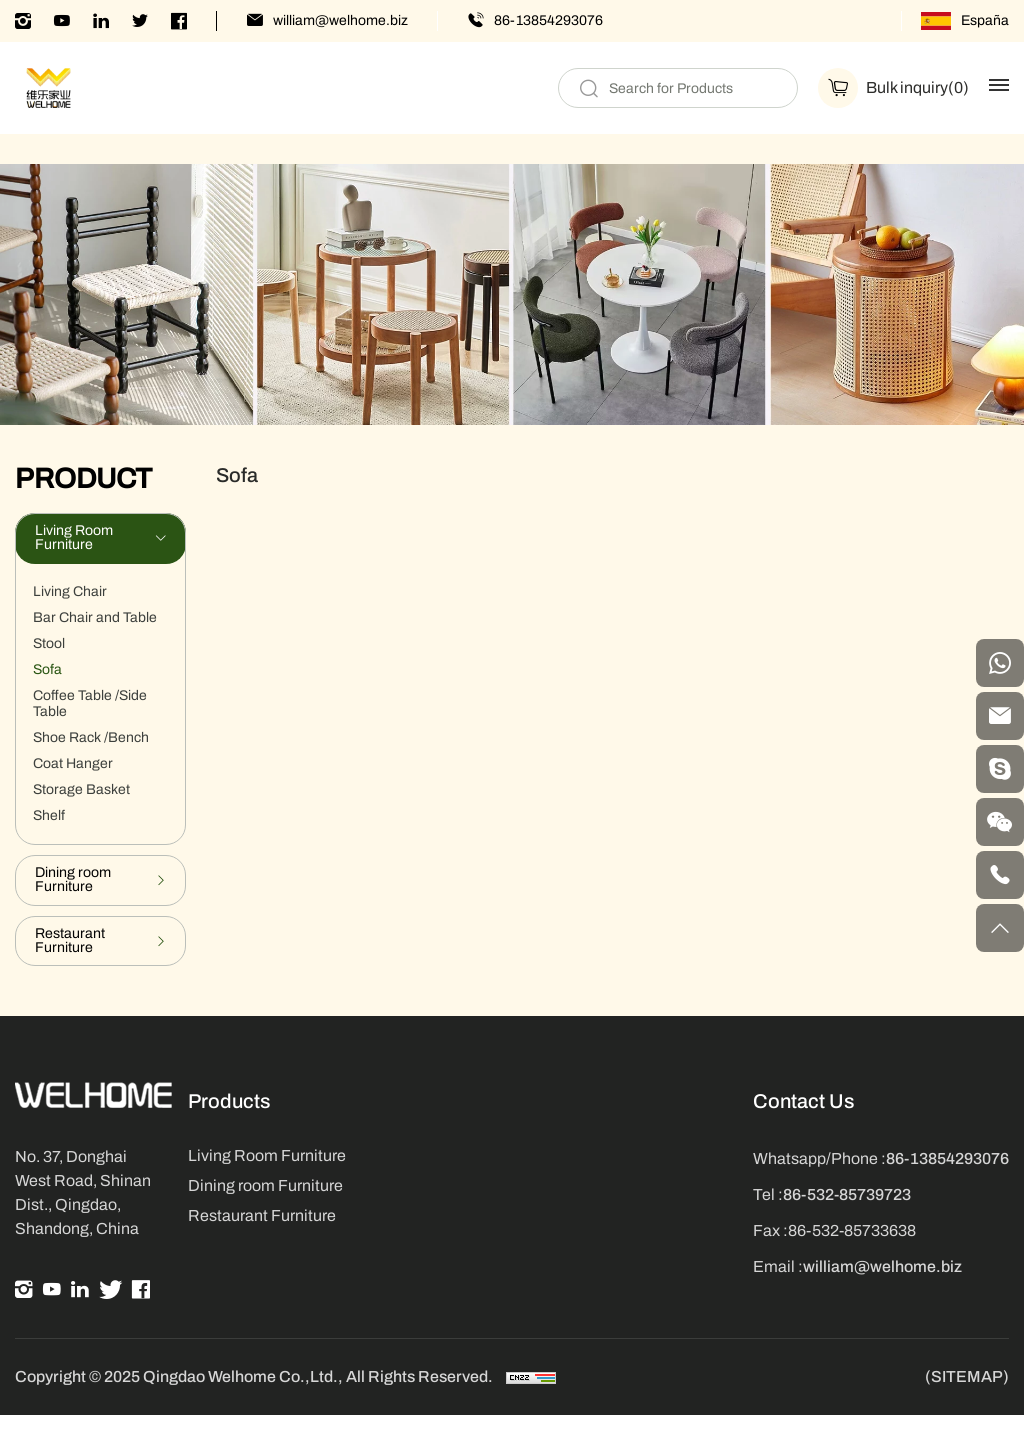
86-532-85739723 (847, 1213)
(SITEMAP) (967, 1398)
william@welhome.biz (340, 20)
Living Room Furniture (267, 1174)
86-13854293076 (548, 20)
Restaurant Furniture (262, 1234)
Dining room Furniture (265, 1204)
